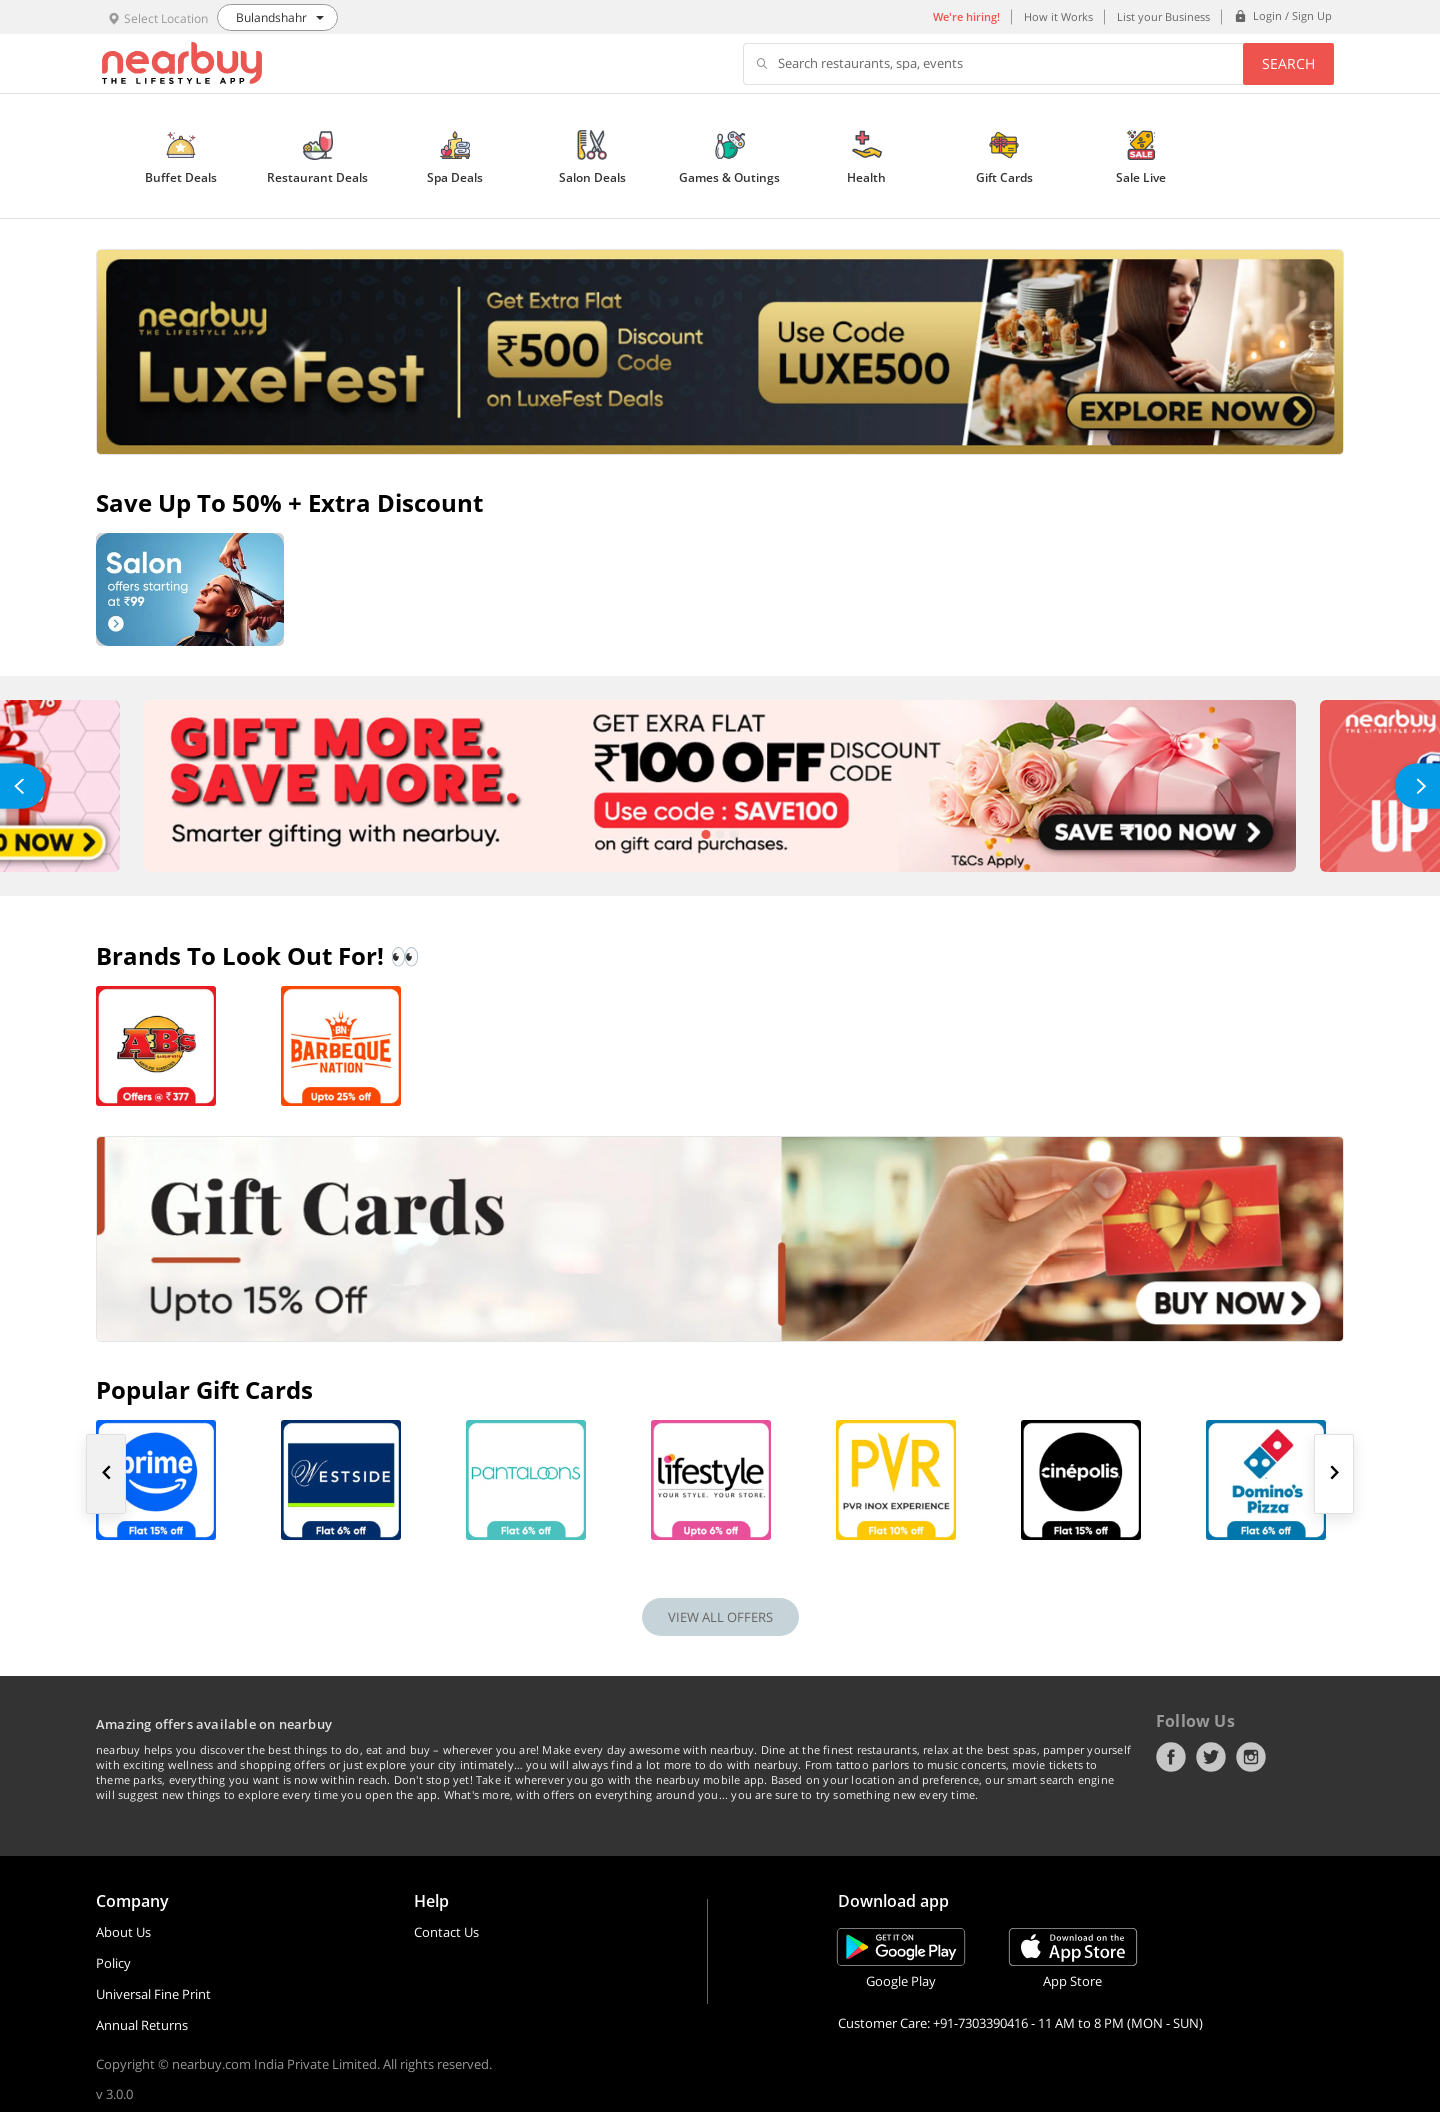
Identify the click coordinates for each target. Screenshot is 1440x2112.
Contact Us (446, 1932)
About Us (123, 1932)
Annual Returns (142, 2025)
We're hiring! (966, 16)
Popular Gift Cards (204, 1389)
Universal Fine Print (153, 1994)
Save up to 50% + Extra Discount (289, 502)
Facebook (1171, 1757)
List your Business (1163, 16)
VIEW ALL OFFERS (720, 1617)
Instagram (1251, 1757)
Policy (113, 1963)
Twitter (1211, 1757)
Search (1288, 63)
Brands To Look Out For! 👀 (258, 955)
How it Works (1058, 16)
